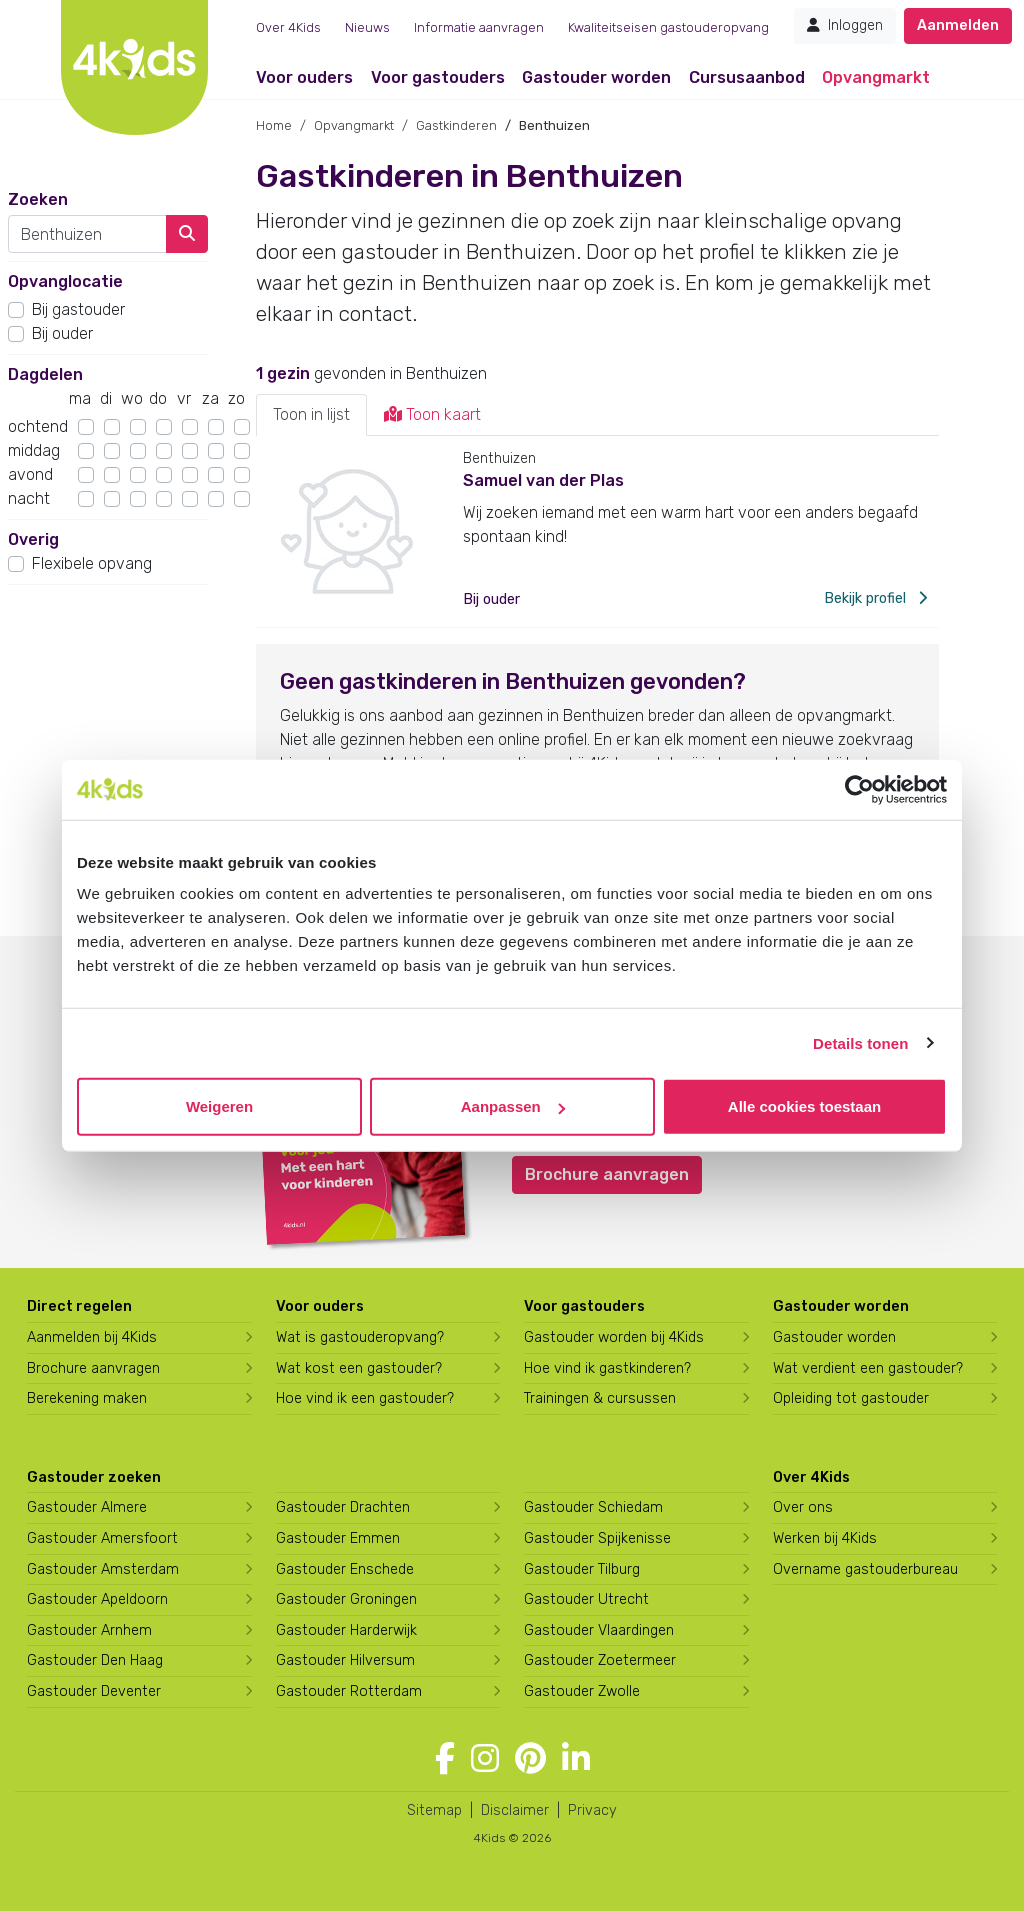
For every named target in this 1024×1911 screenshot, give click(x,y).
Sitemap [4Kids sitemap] (434, 1810)
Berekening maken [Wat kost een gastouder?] (87, 1398)
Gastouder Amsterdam (103, 1569)
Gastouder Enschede (345, 1569)
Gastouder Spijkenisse (597, 1538)
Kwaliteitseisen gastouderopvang (668, 27)
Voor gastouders (438, 77)
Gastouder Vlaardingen (599, 1630)
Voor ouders (304, 77)
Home (274, 125)
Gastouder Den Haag (95, 1660)
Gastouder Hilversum (345, 1660)
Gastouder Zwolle (582, 1691)
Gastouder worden (596, 77)
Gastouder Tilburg (582, 1569)
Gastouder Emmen (338, 1538)
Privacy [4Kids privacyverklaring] (592, 1810)
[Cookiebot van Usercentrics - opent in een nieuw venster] (859, 789)
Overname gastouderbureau (865, 1569)
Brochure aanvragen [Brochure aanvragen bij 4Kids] (93, 1368)
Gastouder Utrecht (586, 1599)
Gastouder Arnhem (89, 1630)
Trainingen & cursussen (600, 1398)
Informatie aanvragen (479, 27)
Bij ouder (62, 333)
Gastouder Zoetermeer (600, 1660)
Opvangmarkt (876, 77)
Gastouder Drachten (343, 1507)
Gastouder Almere (87, 1507)
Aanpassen (513, 1106)
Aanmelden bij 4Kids (92, 1337)
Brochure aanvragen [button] (607, 1174)
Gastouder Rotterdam (349, 1691)
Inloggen (845, 25)
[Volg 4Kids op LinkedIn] (576, 1759)
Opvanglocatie (65, 281)
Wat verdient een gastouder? (868, 1368)
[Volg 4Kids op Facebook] (445, 1759)
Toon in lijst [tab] (311, 414)
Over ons (803, 1507)
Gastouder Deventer (94, 1691)
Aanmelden (958, 25)
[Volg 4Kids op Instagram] (485, 1759)
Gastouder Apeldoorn (97, 1599)
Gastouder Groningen (346, 1599)
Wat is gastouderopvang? (360, 1337)
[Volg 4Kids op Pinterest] (530, 1759)
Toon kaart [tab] (432, 414)
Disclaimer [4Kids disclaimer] (515, 1810)
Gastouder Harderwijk (346, 1630)
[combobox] (87, 234)
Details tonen (860, 1042)
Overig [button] (33, 539)
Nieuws (367, 27)
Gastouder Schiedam (593, 1507)
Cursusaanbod (747, 77)
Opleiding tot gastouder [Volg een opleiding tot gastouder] (851, 1398)
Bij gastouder (78, 309)
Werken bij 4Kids (825, 1538)
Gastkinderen (456, 125)
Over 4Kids (288, 27)
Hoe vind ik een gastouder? (365, 1398)
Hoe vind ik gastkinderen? (607, 1368)
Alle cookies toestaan (804, 1106)
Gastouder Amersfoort (102, 1538)
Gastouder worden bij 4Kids (614, 1337)
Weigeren (219, 1106)
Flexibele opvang (92, 563)
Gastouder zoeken (94, 1477)
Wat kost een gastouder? (359, 1368)
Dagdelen (45, 374)
